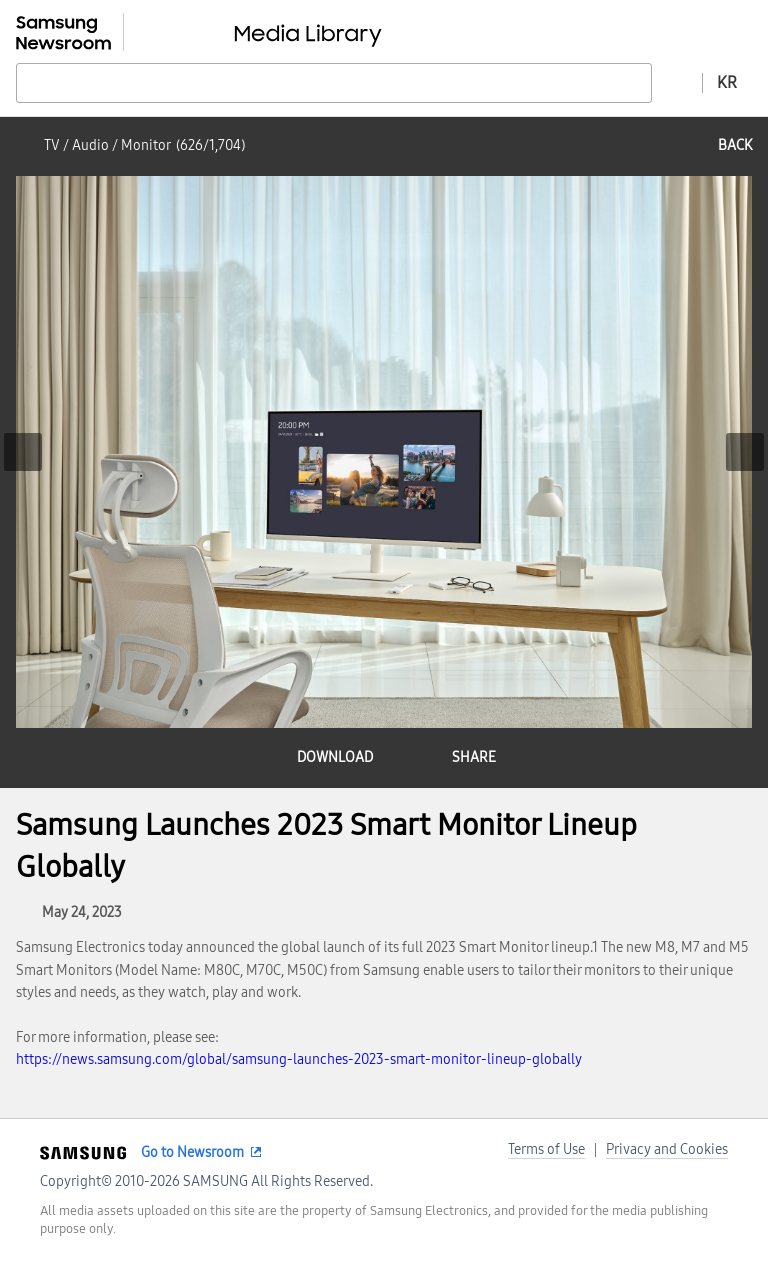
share (474, 757)
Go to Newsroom (192, 1152)
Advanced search (677, 82)
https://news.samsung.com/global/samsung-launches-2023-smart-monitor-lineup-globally (299, 1059)
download (335, 757)
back (735, 145)
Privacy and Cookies (667, 1149)
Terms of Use (546, 1149)
